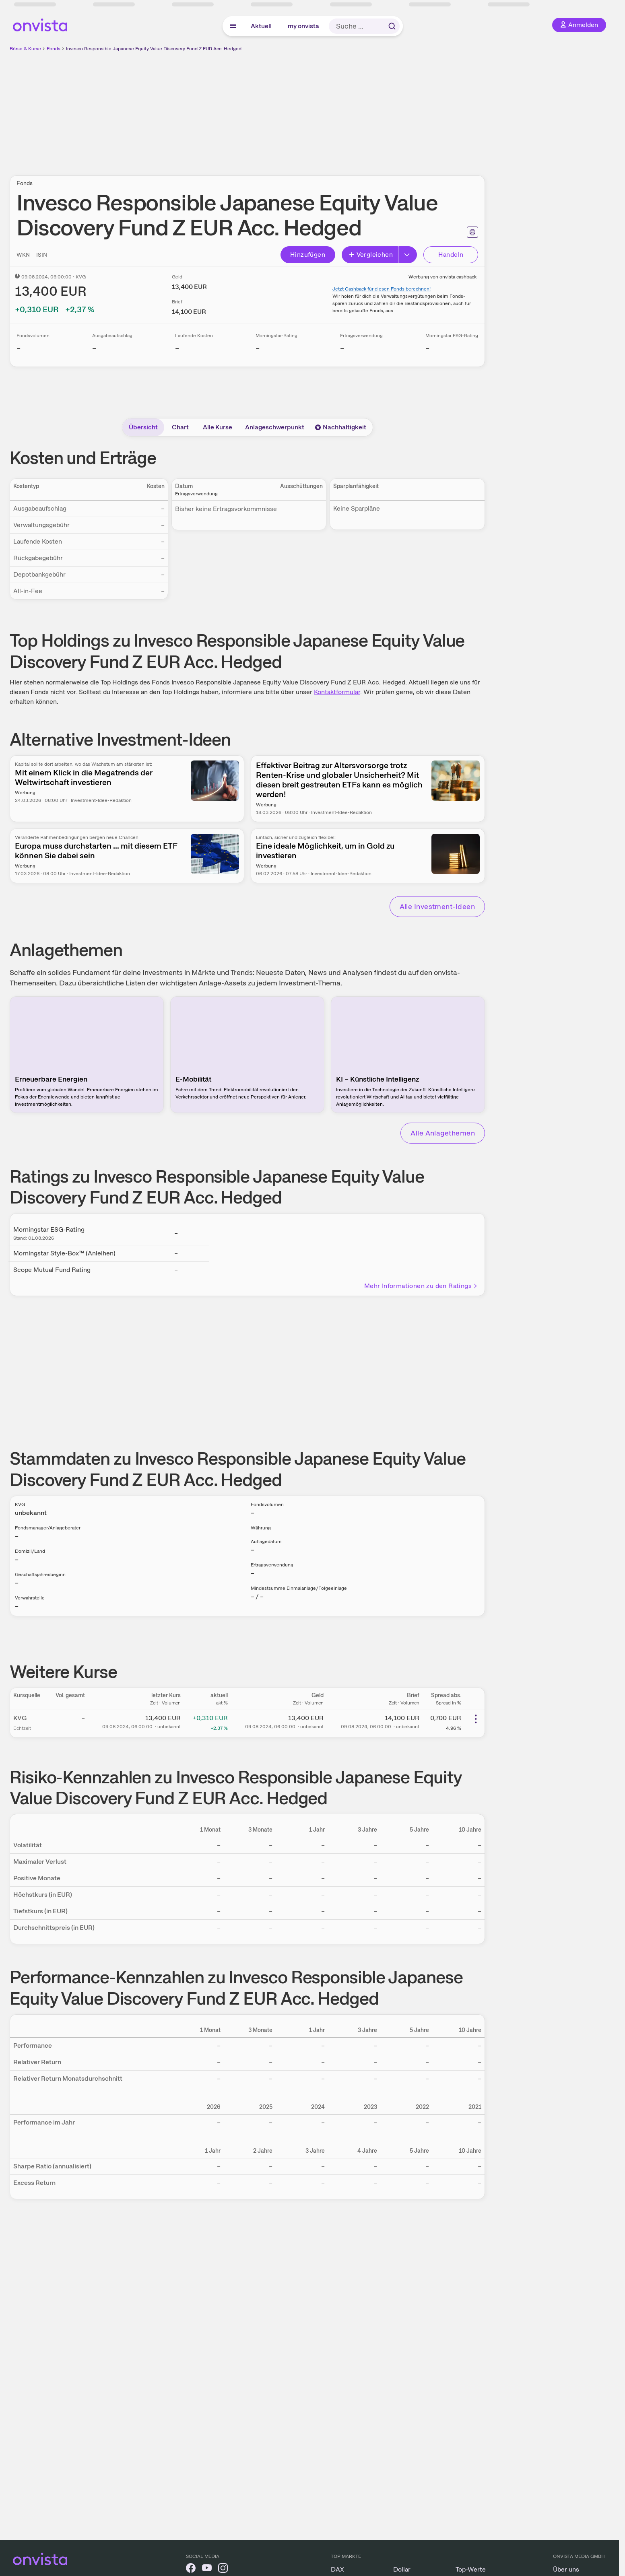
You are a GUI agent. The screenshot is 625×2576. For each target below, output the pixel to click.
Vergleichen (371, 254)
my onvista (303, 26)
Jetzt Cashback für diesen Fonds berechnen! (381, 289)
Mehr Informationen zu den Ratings (421, 1286)
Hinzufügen (307, 254)
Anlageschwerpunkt (274, 427)
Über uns (566, 2569)
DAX (337, 2569)
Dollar (401, 2569)
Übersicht (143, 427)
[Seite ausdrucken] (472, 232)
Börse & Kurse (25, 48)
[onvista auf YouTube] (207, 2569)
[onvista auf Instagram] (223, 2569)
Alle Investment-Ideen (437, 906)
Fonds (53, 48)
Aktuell (261, 26)
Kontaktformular (337, 692)
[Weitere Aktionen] (475, 1719)
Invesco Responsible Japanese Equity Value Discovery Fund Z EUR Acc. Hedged (153, 48)
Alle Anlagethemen (442, 1133)
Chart (180, 427)
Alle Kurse (217, 427)
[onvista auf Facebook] (191, 2569)
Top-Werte (471, 2569)
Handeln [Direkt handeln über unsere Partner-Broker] (451, 254)
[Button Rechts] (407, 254)
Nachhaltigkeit (340, 427)
